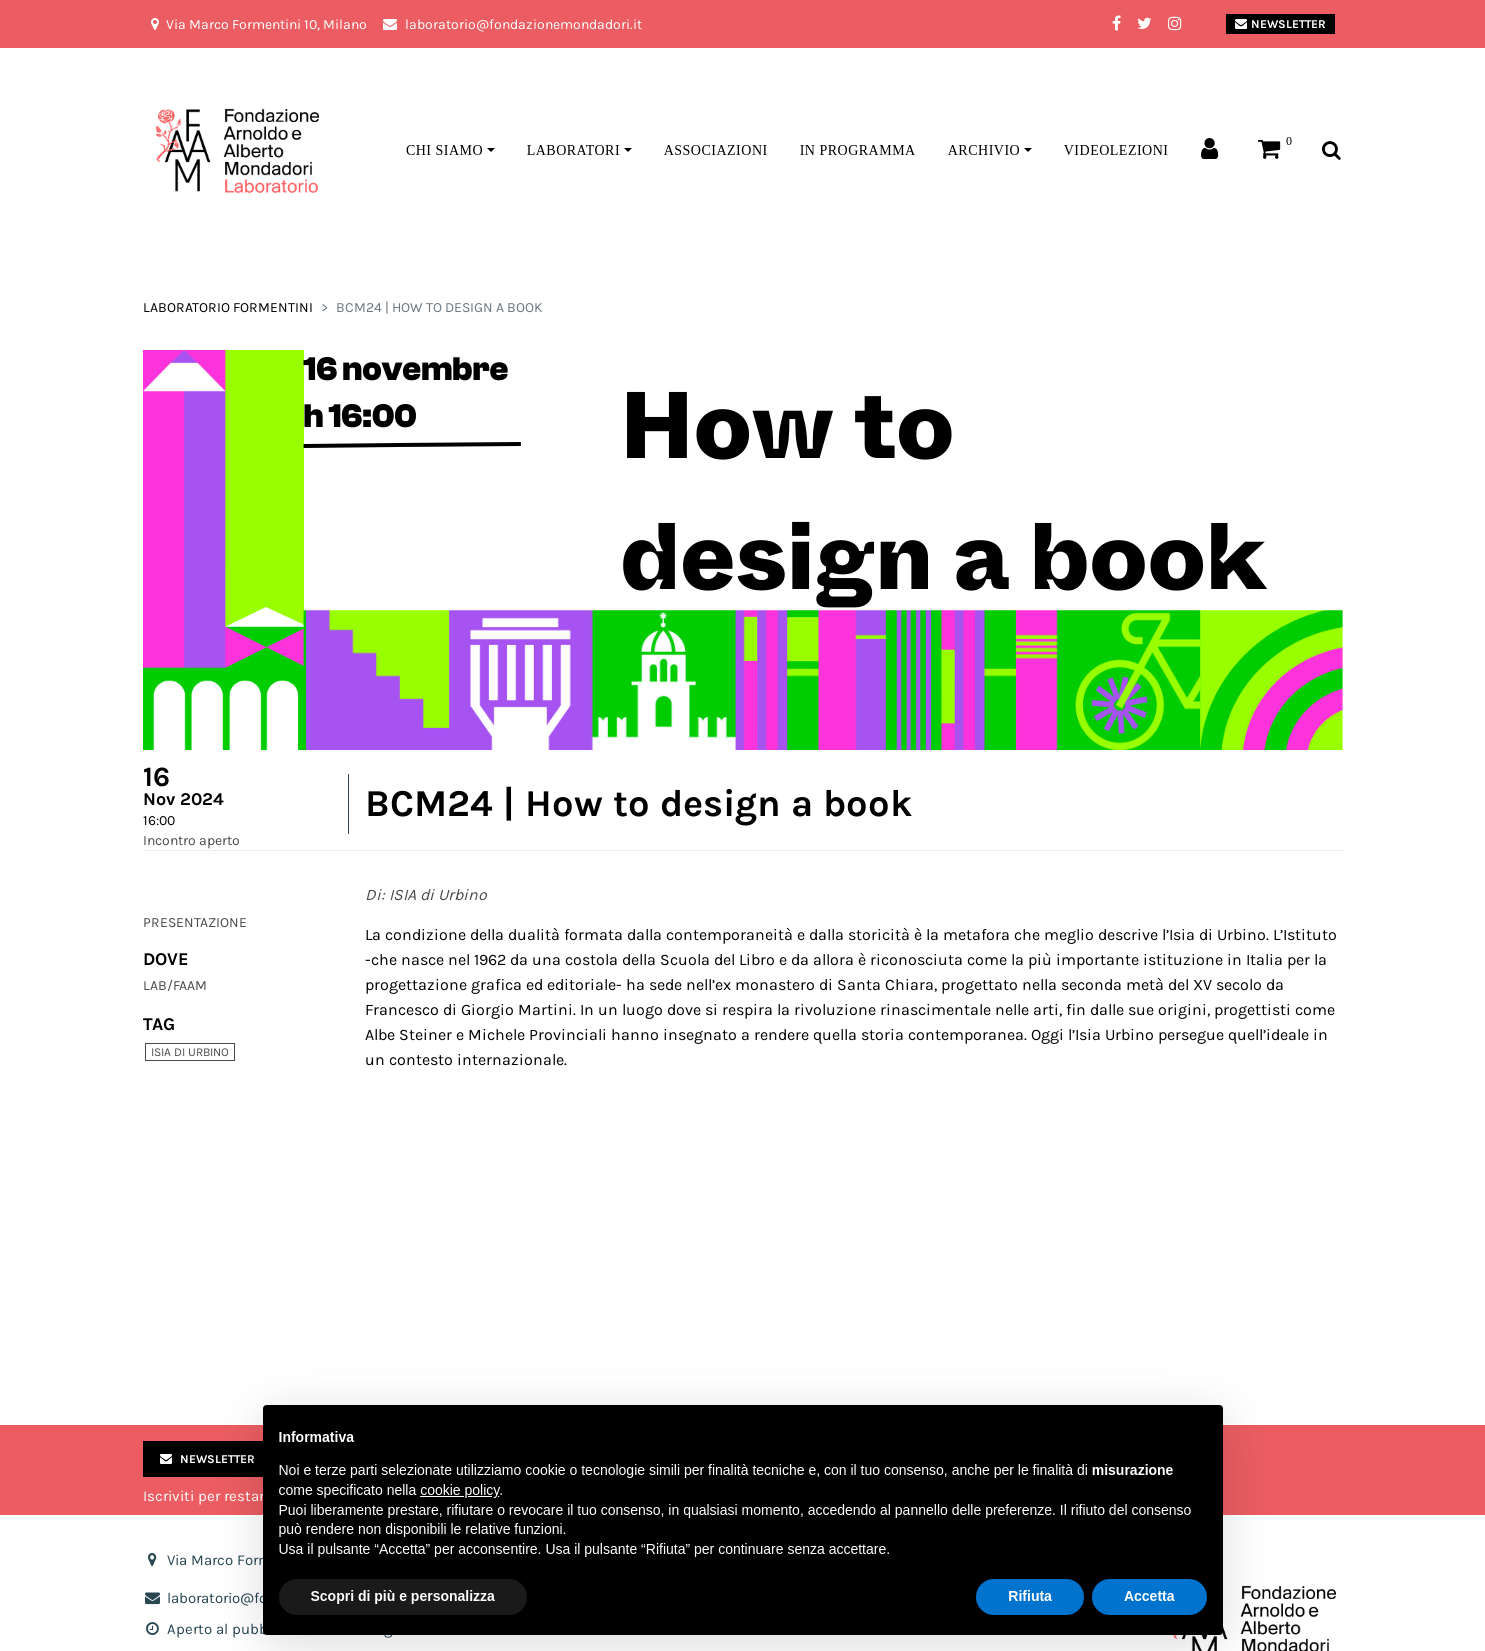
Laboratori (573, 150)
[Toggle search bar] (1331, 151)
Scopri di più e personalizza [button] (403, 1596)
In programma (858, 150)
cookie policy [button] (459, 1490)
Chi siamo (444, 150)
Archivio (984, 150)
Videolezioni (1116, 150)
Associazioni (716, 150)
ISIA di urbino (190, 1052)
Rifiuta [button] (1030, 1596)
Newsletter (1280, 24)
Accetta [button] (1149, 1596)
